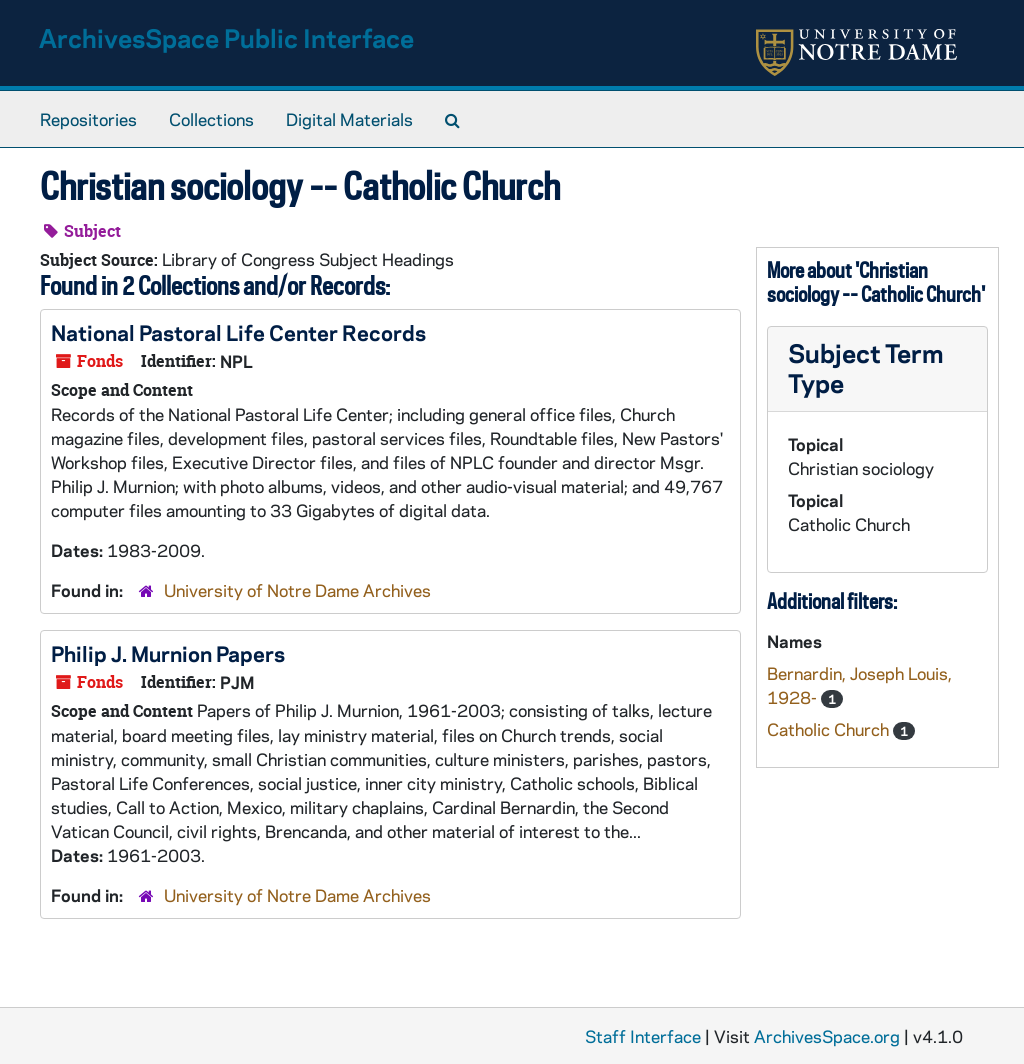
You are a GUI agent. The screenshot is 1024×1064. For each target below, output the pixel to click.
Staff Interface (643, 1036)
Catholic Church (830, 729)
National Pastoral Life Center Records (238, 332)
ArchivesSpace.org (827, 1036)
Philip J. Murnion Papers (168, 653)
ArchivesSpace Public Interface (226, 37)
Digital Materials (349, 119)
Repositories (88, 119)
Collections (211, 119)
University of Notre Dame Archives (297, 590)
